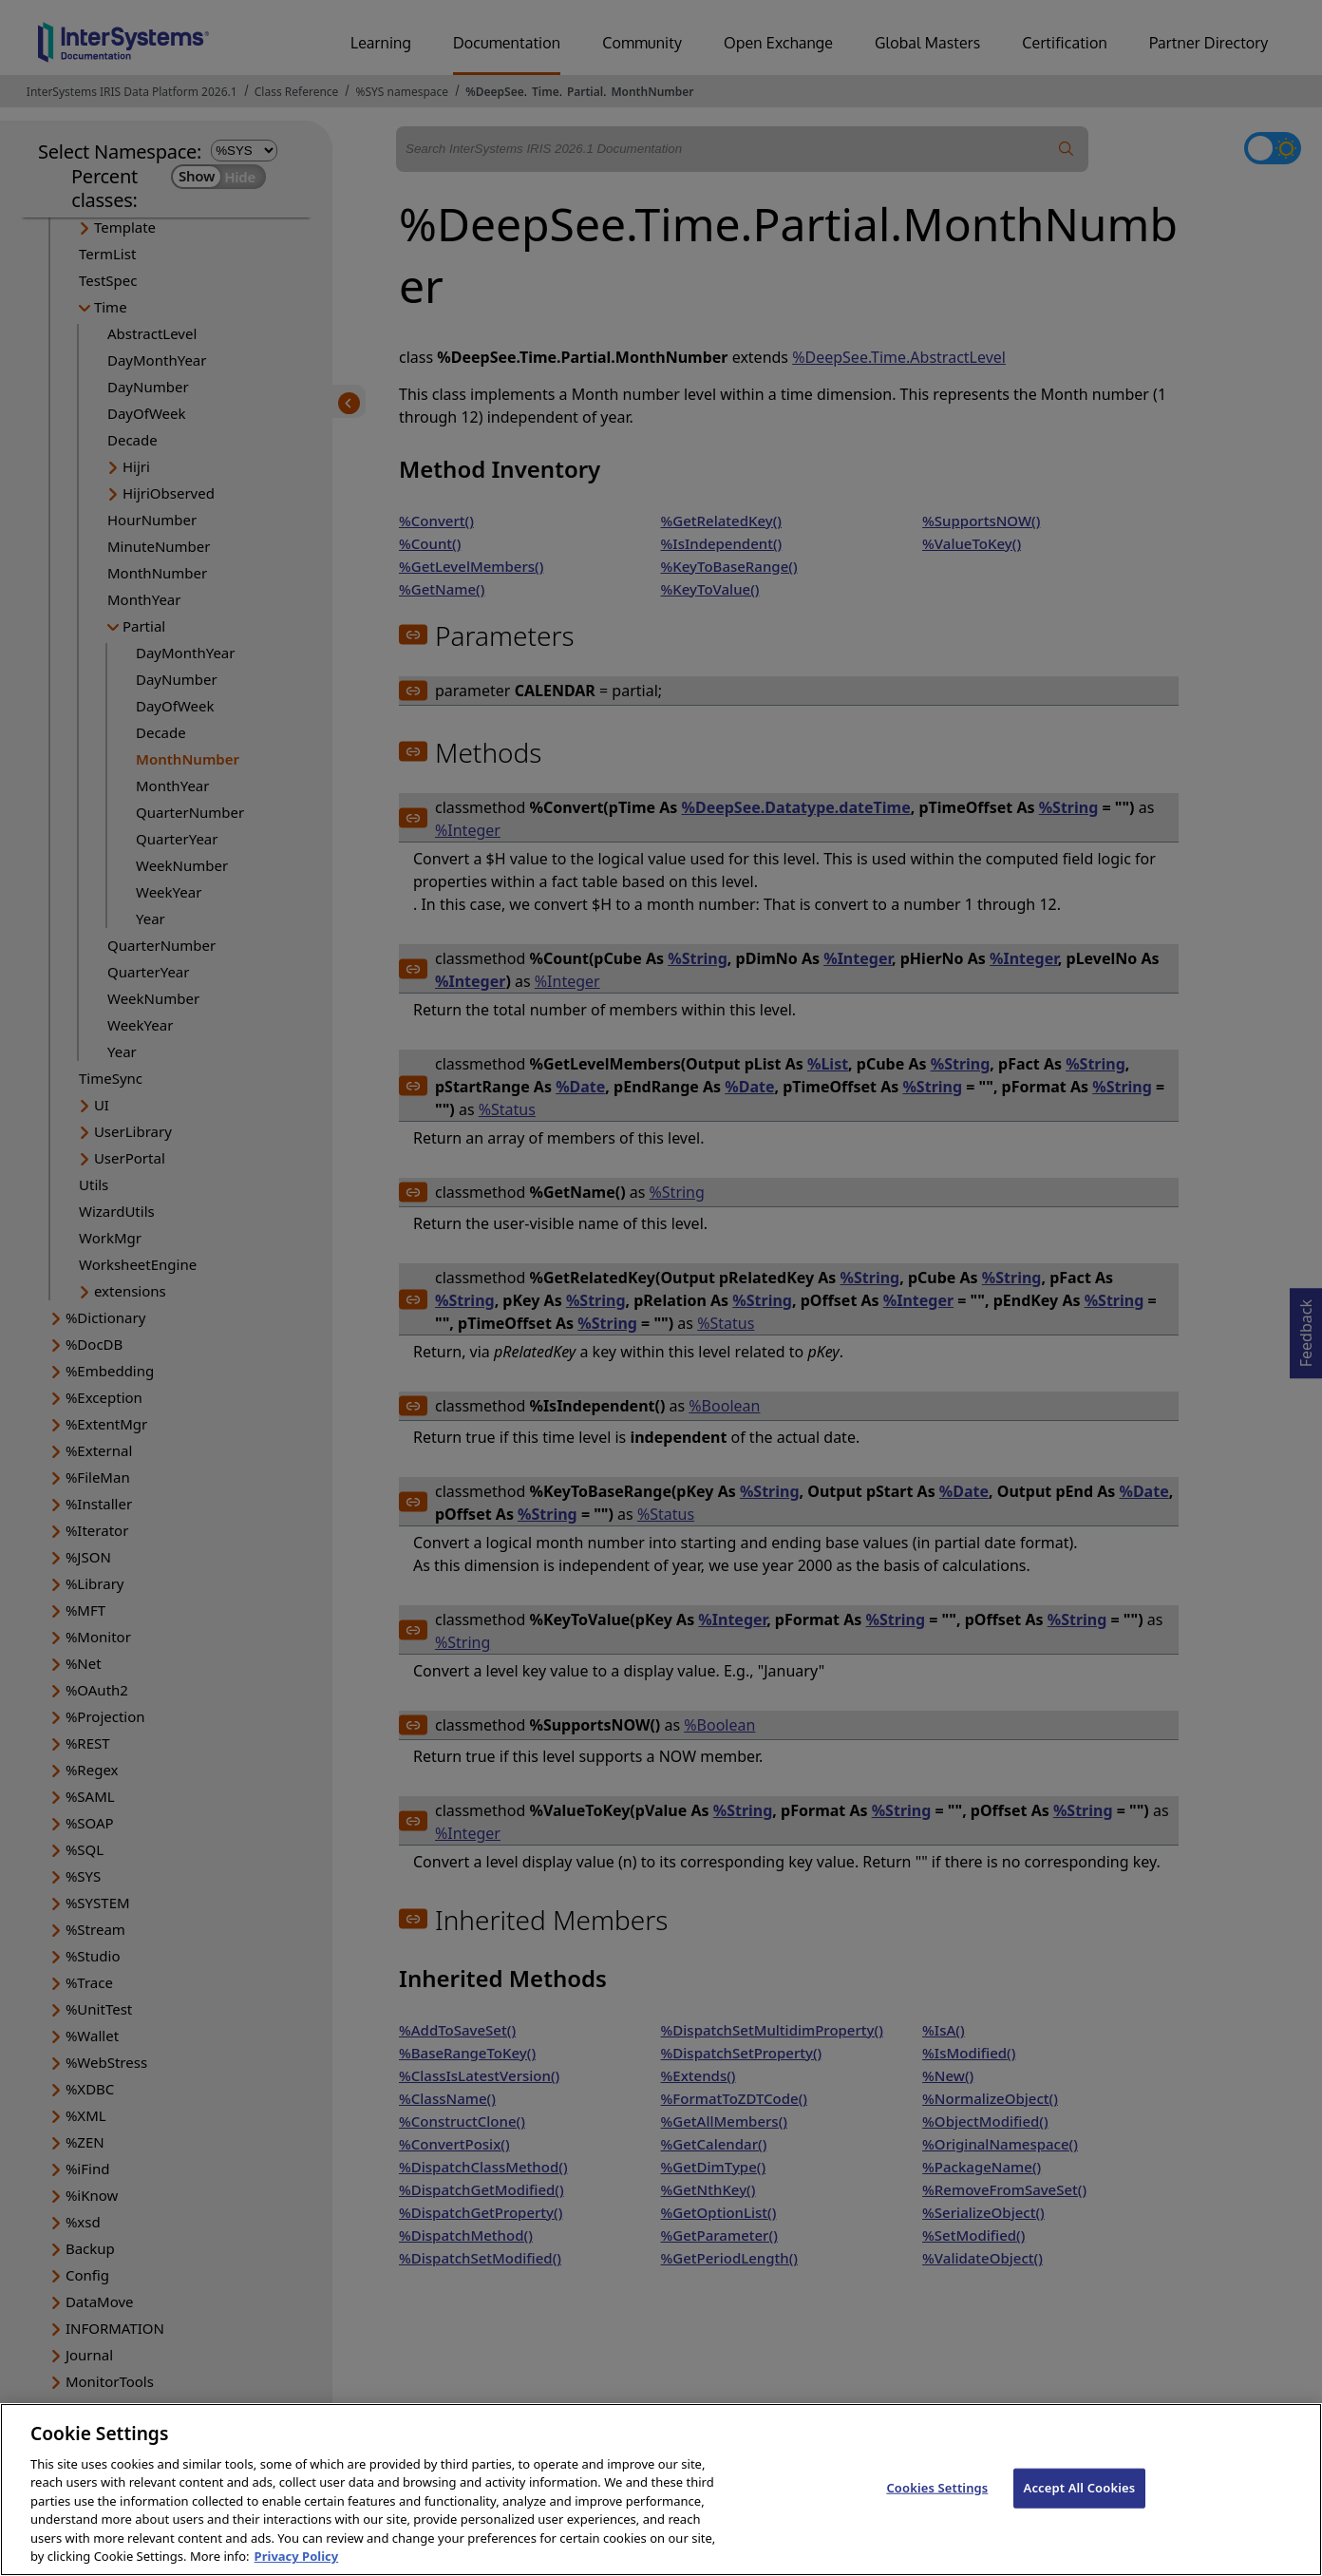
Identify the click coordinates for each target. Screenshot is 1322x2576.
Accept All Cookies (1080, 2510)
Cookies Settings (937, 2510)
